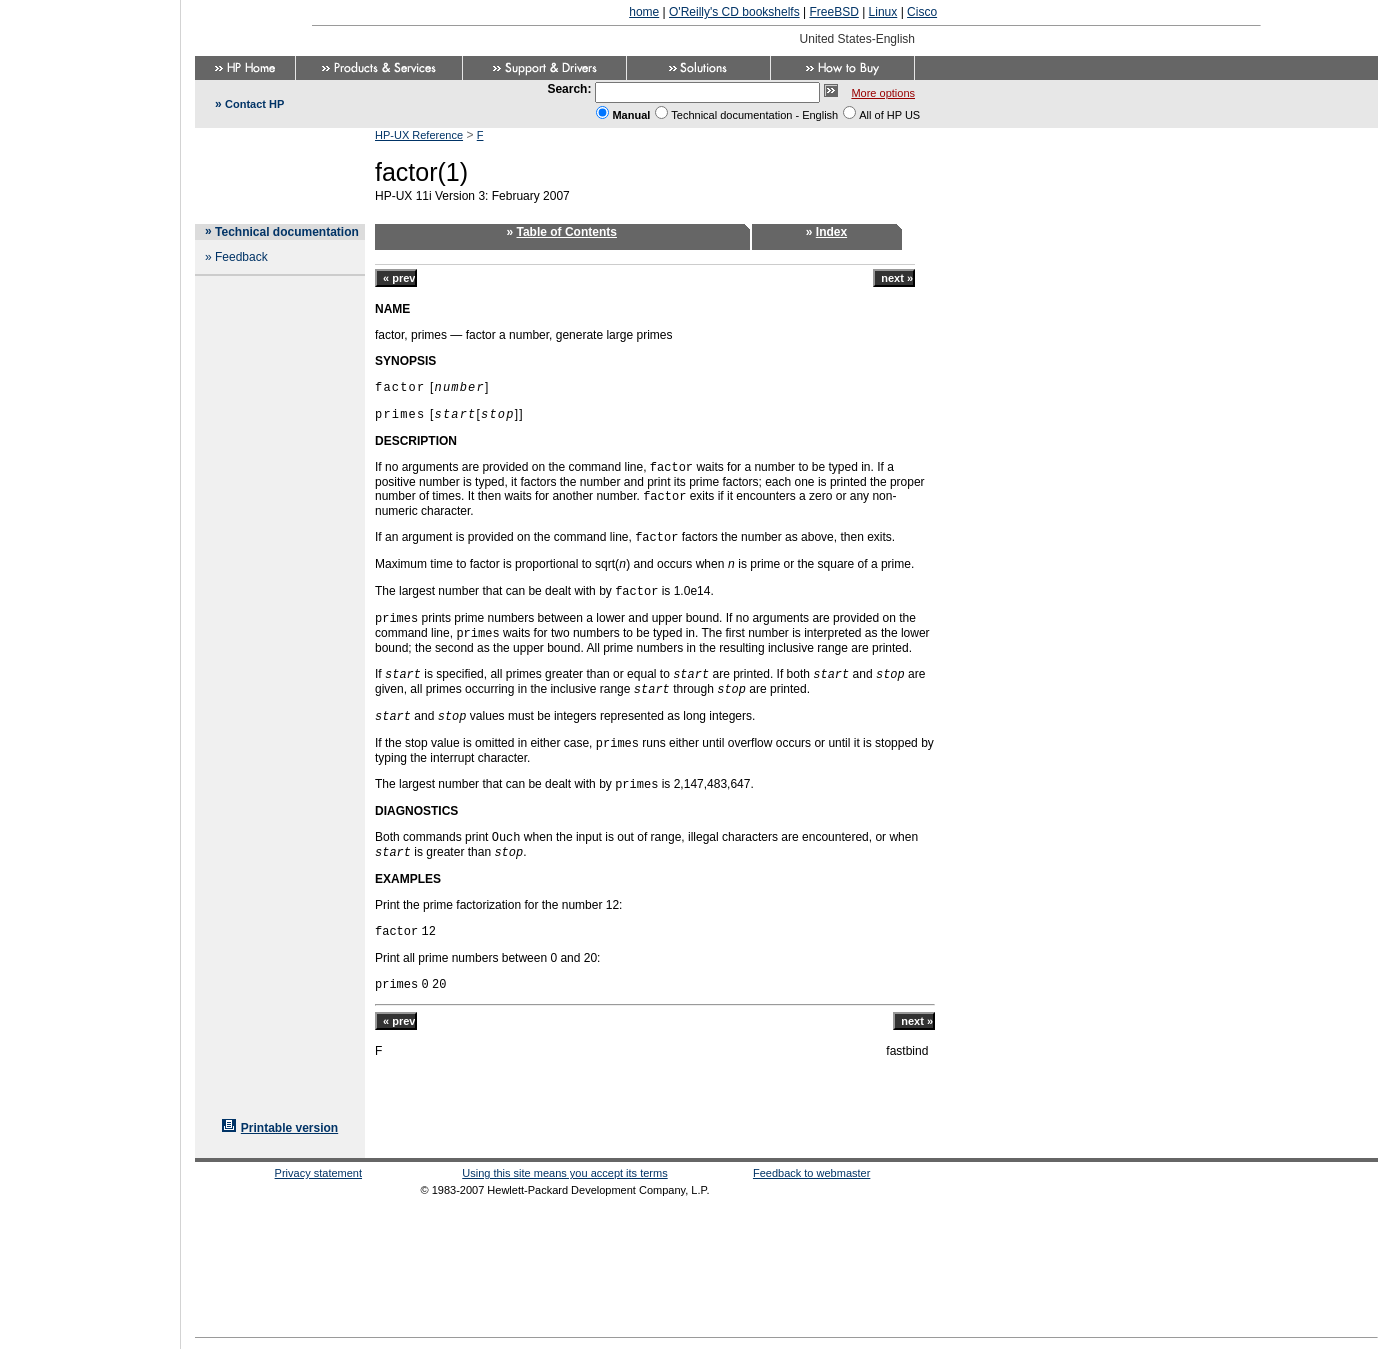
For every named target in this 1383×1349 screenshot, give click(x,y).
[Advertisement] (90, 668)
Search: (569, 89)
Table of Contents (567, 232)
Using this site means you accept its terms (564, 1173)
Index (831, 232)
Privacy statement (318, 1173)
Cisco (922, 12)
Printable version (289, 1128)
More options (883, 93)
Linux (883, 12)
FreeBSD (833, 12)
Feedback (241, 257)
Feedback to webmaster (811, 1173)
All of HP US (889, 115)
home (644, 12)
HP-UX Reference (419, 135)
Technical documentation (287, 232)
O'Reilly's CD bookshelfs (734, 12)
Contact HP (254, 104)
